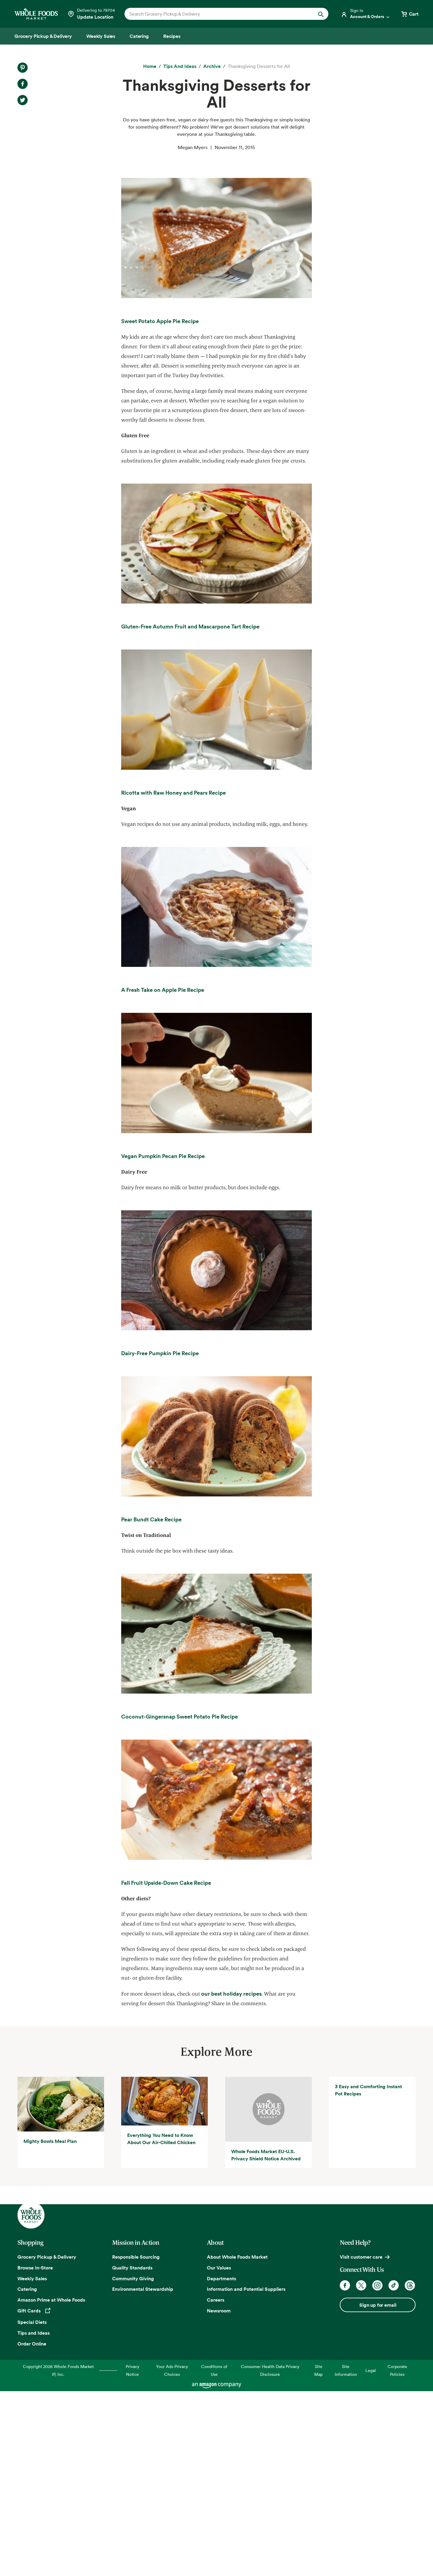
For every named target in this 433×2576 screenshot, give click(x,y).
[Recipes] (171, 36)
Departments (221, 2463)
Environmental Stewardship (142, 2474)
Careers (215, 2485)
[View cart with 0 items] (410, 14)
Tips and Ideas (33, 2517)
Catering (27, 2474)
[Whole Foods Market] (36, 14)
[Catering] (139, 36)
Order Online (31, 2528)
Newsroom (219, 2495)
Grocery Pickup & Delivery (46, 2441)
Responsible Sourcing (136, 2441)
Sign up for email (377, 2489)
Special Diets (32, 2507)
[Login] (365, 14)
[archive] (212, 66)
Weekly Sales (32, 2463)
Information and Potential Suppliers (246, 2474)
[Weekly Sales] (100, 36)
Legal (370, 2555)
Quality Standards (132, 2452)
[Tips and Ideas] (179, 66)
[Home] (149, 66)
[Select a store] (91, 13)
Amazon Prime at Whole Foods (51, 2485)
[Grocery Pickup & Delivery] (43, 36)
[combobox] (216, 13)
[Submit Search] (321, 13)
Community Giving (133, 2463)
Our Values (219, 2452)
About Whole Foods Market (237, 2441)
